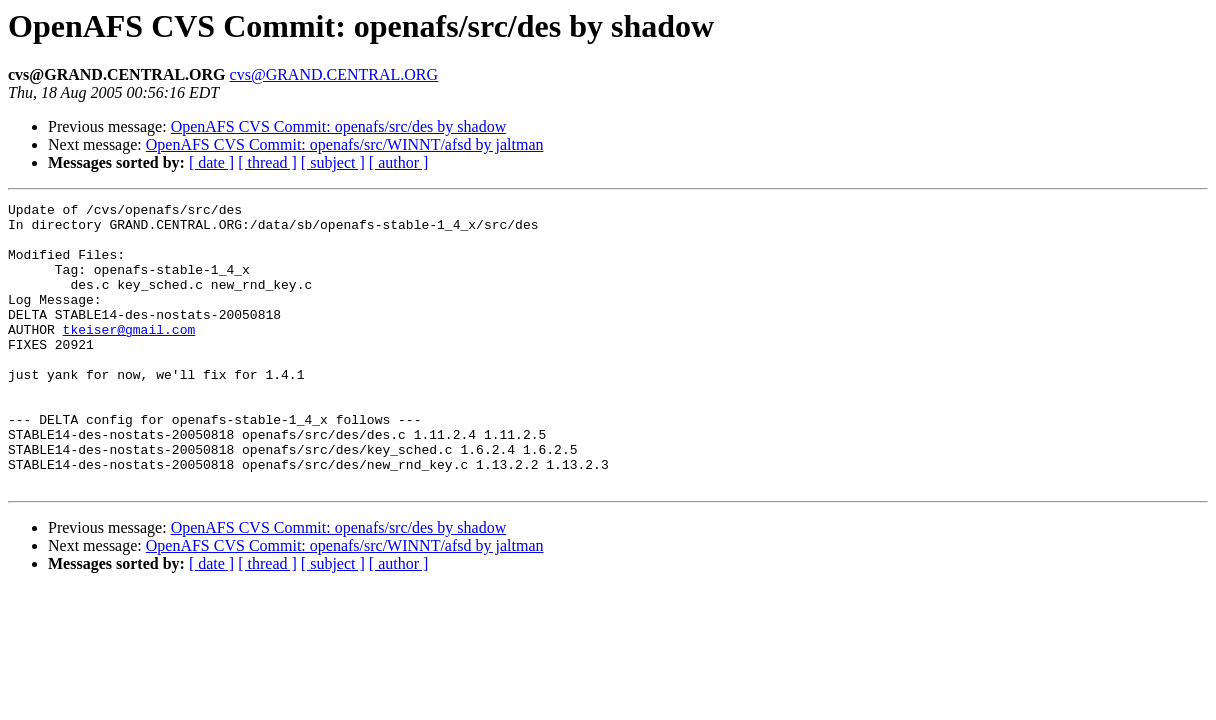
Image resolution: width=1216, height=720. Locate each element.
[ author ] (399, 162)
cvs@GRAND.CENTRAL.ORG (334, 74)
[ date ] (211, 162)
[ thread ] (267, 162)
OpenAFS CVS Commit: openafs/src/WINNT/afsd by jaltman (345, 144)
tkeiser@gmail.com (129, 356)
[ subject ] (333, 162)
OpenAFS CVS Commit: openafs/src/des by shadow (339, 126)
